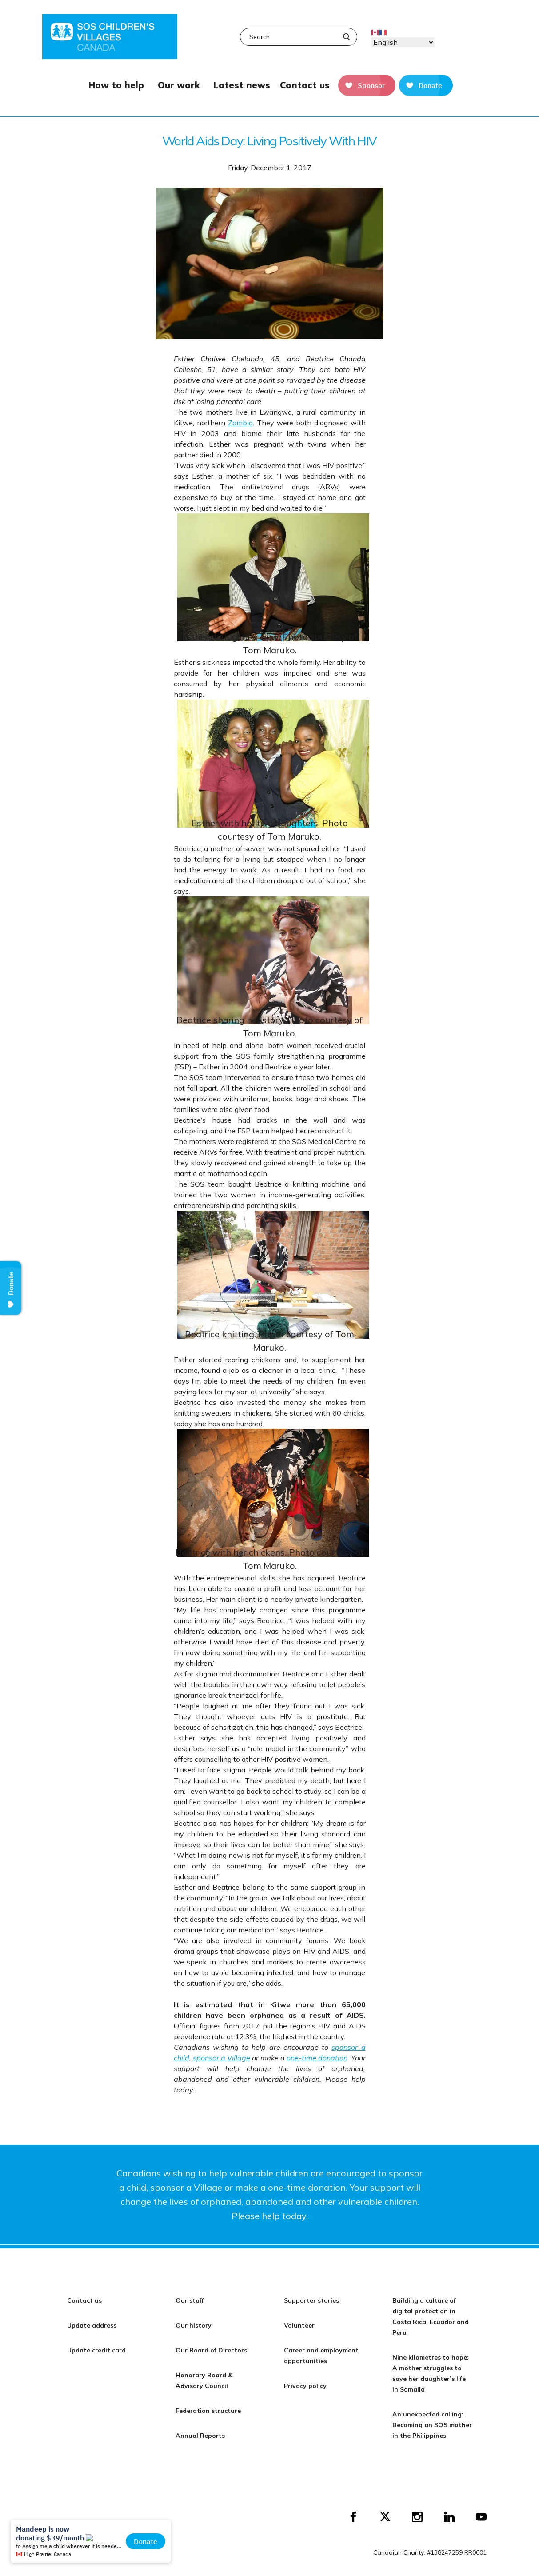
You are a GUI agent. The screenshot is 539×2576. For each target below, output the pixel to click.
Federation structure (208, 2411)
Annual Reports (200, 2436)
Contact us (305, 85)
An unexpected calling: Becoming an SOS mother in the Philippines (432, 2425)
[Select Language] (403, 42)
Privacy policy (305, 2386)
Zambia (240, 422)
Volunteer (299, 2325)
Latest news (241, 85)
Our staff (190, 2300)
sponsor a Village (221, 2057)
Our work (179, 85)
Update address (91, 2325)
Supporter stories (311, 2300)
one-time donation (317, 2057)
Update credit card (96, 2350)
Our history (194, 2325)
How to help (116, 85)
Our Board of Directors (211, 2350)
